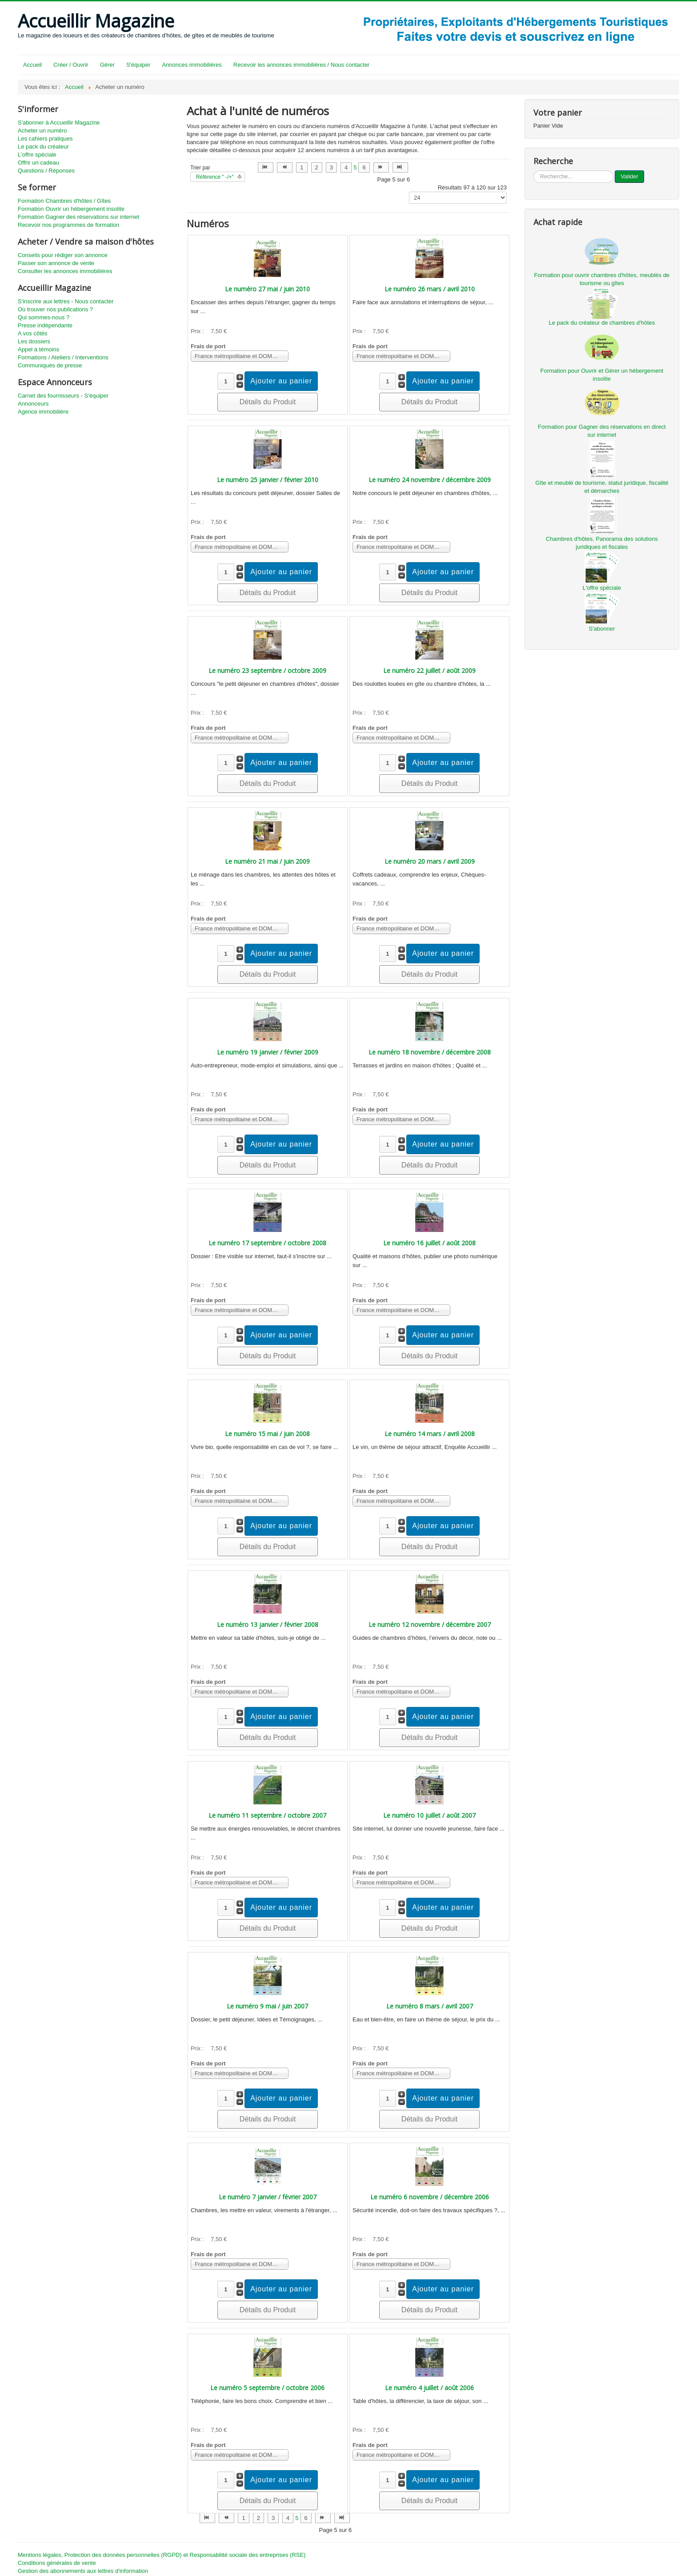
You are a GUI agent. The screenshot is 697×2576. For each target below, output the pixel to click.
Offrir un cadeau (38, 162)
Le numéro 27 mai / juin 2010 (267, 289)
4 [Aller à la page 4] (346, 167)
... (533, 170)
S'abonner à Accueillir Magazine (59, 122)
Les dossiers (34, 341)
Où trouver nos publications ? (55, 309)
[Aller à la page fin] (400, 167)
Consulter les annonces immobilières (65, 271)
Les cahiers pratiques (45, 138)
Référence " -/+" (215, 177)
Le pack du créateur (43, 146)
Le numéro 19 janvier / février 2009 (267, 1052)
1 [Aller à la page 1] (301, 167)
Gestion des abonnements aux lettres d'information (83, 2571)
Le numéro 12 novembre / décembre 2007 (430, 1624)
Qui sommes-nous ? (43, 317)
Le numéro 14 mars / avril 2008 (430, 1433)
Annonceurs (33, 403)
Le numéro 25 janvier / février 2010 (267, 479)
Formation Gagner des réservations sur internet (78, 216)
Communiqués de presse (50, 365)
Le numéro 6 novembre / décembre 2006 (429, 2197)
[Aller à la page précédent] (284, 167)
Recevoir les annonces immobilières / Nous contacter (301, 64)
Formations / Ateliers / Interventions (63, 357)
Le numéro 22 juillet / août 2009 (429, 670)
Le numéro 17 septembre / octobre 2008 (267, 1243)
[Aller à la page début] (265, 167)
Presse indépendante (45, 325)
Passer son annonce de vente (56, 263)
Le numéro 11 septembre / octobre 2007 (267, 1815)
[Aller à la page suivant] (381, 167)
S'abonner (602, 628)
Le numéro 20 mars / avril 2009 (430, 861)
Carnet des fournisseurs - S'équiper (63, 395)
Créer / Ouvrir (70, 64)
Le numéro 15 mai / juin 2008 (267, 1433)
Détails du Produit (268, 402)
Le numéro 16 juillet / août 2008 (429, 1243)
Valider (629, 176)
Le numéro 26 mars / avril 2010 (430, 289)
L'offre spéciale (37, 154)
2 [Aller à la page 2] (316, 167)
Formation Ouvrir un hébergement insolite (71, 208)
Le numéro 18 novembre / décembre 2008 (430, 1052)
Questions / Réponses (46, 170)
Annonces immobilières (191, 64)
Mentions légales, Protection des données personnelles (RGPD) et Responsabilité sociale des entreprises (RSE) (161, 2555)
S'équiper (138, 64)
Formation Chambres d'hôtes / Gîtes (64, 200)
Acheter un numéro (42, 130)
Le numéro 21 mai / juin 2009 (267, 861)
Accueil (32, 64)
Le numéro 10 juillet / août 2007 (429, 1815)
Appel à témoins (38, 349)
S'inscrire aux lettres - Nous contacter (66, 301)
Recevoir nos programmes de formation (68, 224)
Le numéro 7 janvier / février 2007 (267, 2197)
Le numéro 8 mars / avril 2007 (429, 2006)
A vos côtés (32, 333)
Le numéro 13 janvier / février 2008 (267, 1624)
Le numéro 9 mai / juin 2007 (267, 2006)
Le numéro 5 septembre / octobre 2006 (267, 2387)
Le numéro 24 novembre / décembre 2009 (430, 479)
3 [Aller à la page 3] (331, 167)
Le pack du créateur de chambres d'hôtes (602, 322)
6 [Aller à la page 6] (363, 167)
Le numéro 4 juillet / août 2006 (429, 2387)
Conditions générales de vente (57, 2563)
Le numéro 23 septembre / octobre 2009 (267, 670)
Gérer (107, 64)
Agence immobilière (43, 411)
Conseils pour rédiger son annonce (63, 255)
